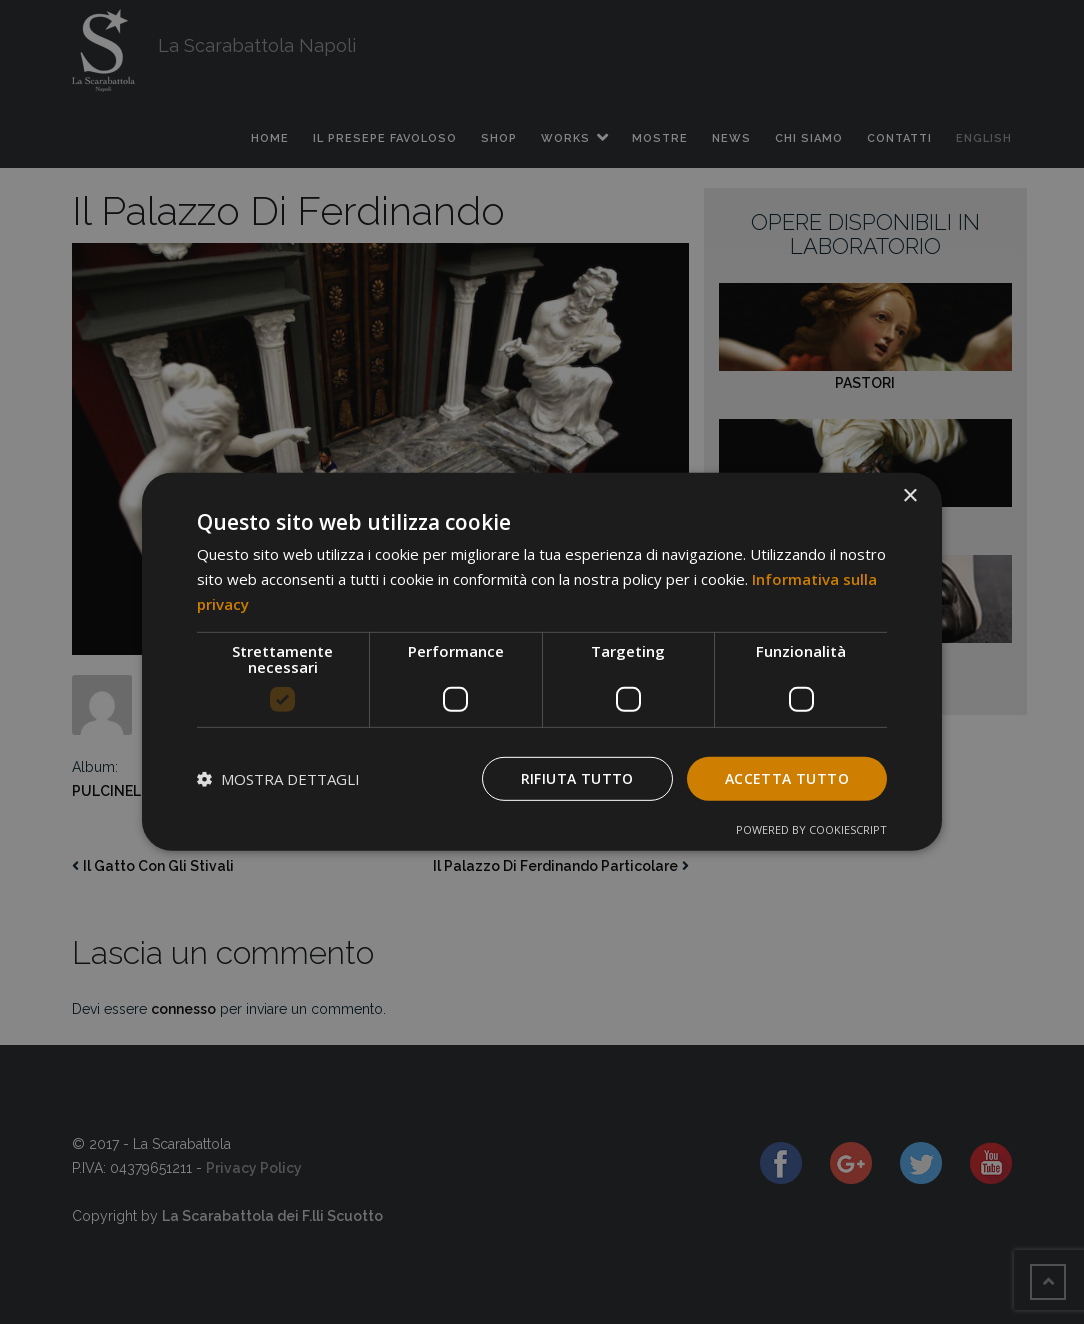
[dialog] (542, 662)
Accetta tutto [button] (787, 777)
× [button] (909, 496)
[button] (278, 779)
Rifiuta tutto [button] (577, 777)
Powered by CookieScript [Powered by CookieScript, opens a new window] (811, 829)
